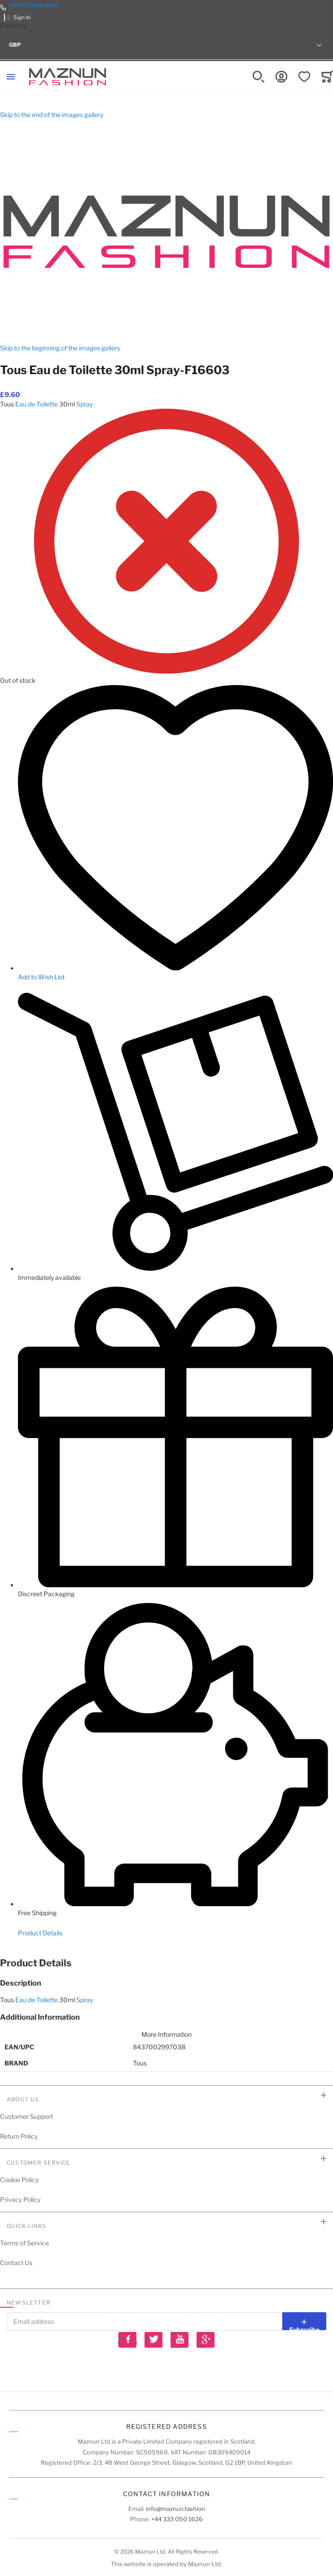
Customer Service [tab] (38, 2162)
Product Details (40, 1933)
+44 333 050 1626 (33, 5)
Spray (84, 404)
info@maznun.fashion (175, 2508)
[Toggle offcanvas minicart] (327, 77)
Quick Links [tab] (26, 2225)
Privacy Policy (20, 2199)
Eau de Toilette (36, 404)
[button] (166, 45)
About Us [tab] (23, 2099)
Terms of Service (24, 2243)
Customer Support (26, 2116)
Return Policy (19, 2136)
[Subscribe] (304, 2321)
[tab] (166, 1963)
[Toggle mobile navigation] (11, 77)
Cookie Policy (19, 2179)
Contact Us (16, 2262)
